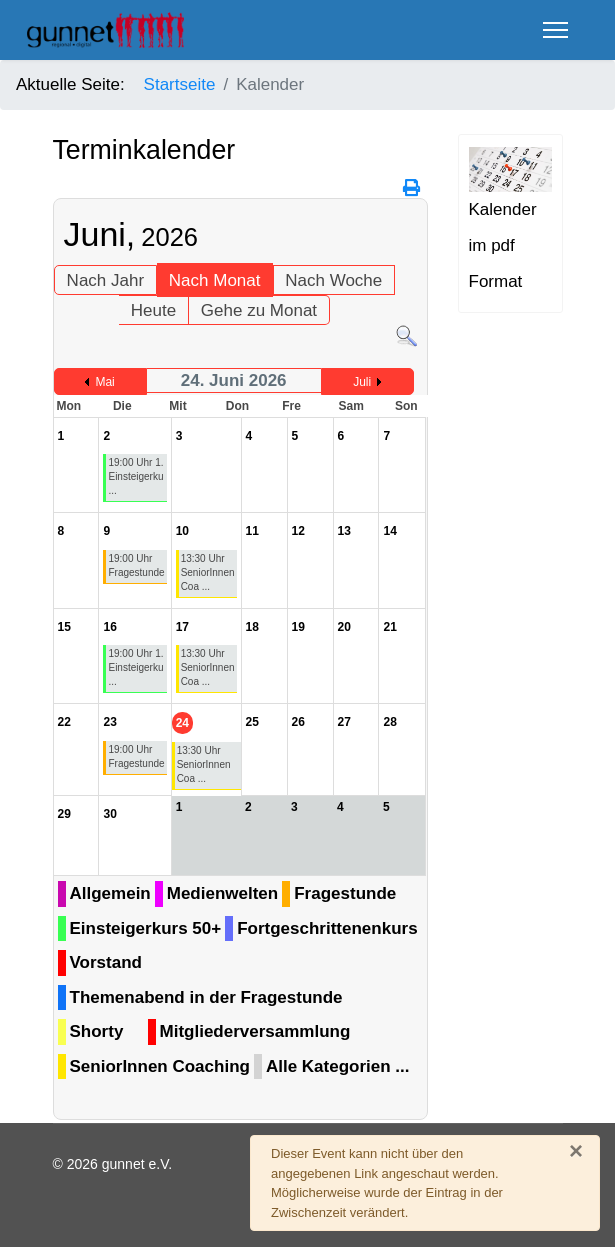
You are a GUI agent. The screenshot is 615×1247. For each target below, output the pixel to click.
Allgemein (110, 893)
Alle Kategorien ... (338, 1066)
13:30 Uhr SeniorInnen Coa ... (208, 572)
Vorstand (106, 962)
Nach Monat (215, 280)
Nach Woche (333, 280)
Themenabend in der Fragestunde (206, 997)
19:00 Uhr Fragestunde (136, 565)
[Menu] (555, 30)
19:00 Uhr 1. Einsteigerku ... (135, 476)
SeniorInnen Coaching (160, 1066)
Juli (362, 382)
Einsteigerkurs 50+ (146, 928)
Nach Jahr (105, 280)
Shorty (97, 1031)
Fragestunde (345, 893)
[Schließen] (576, 1151)
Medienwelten (222, 893)
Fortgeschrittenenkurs (327, 928)
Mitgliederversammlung (255, 1031)
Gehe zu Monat (259, 310)
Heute (153, 310)
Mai (104, 382)
